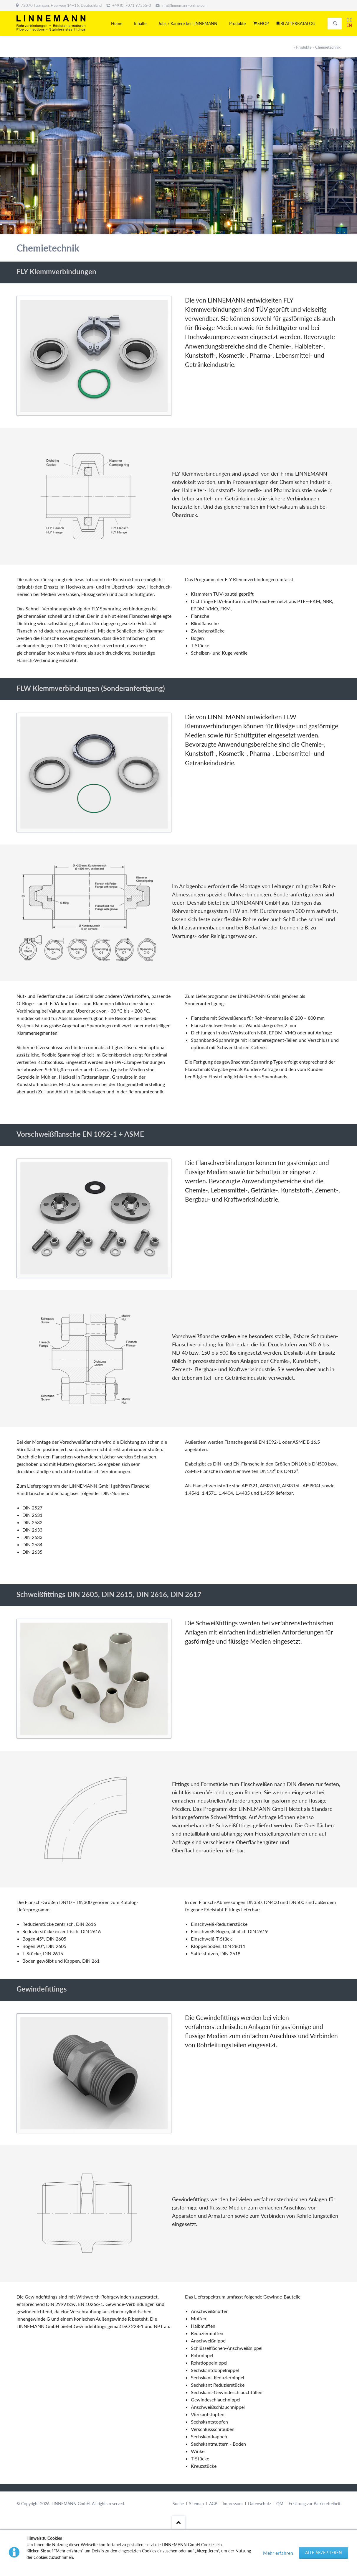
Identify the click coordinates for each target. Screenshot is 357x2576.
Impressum (233, 2503)
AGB (213, 2503)
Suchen (335, 23)
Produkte (304, 47)
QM (279, 2503)
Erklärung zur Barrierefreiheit (315, 2503)
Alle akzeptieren (323, 2552)
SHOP (263, 23)
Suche (178, 2503)
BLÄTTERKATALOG (297, 23)
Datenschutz (259, 2503)
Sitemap (196, 2503)
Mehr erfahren (278, 2553)
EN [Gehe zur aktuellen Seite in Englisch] (349, 25)
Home (116, 23)
